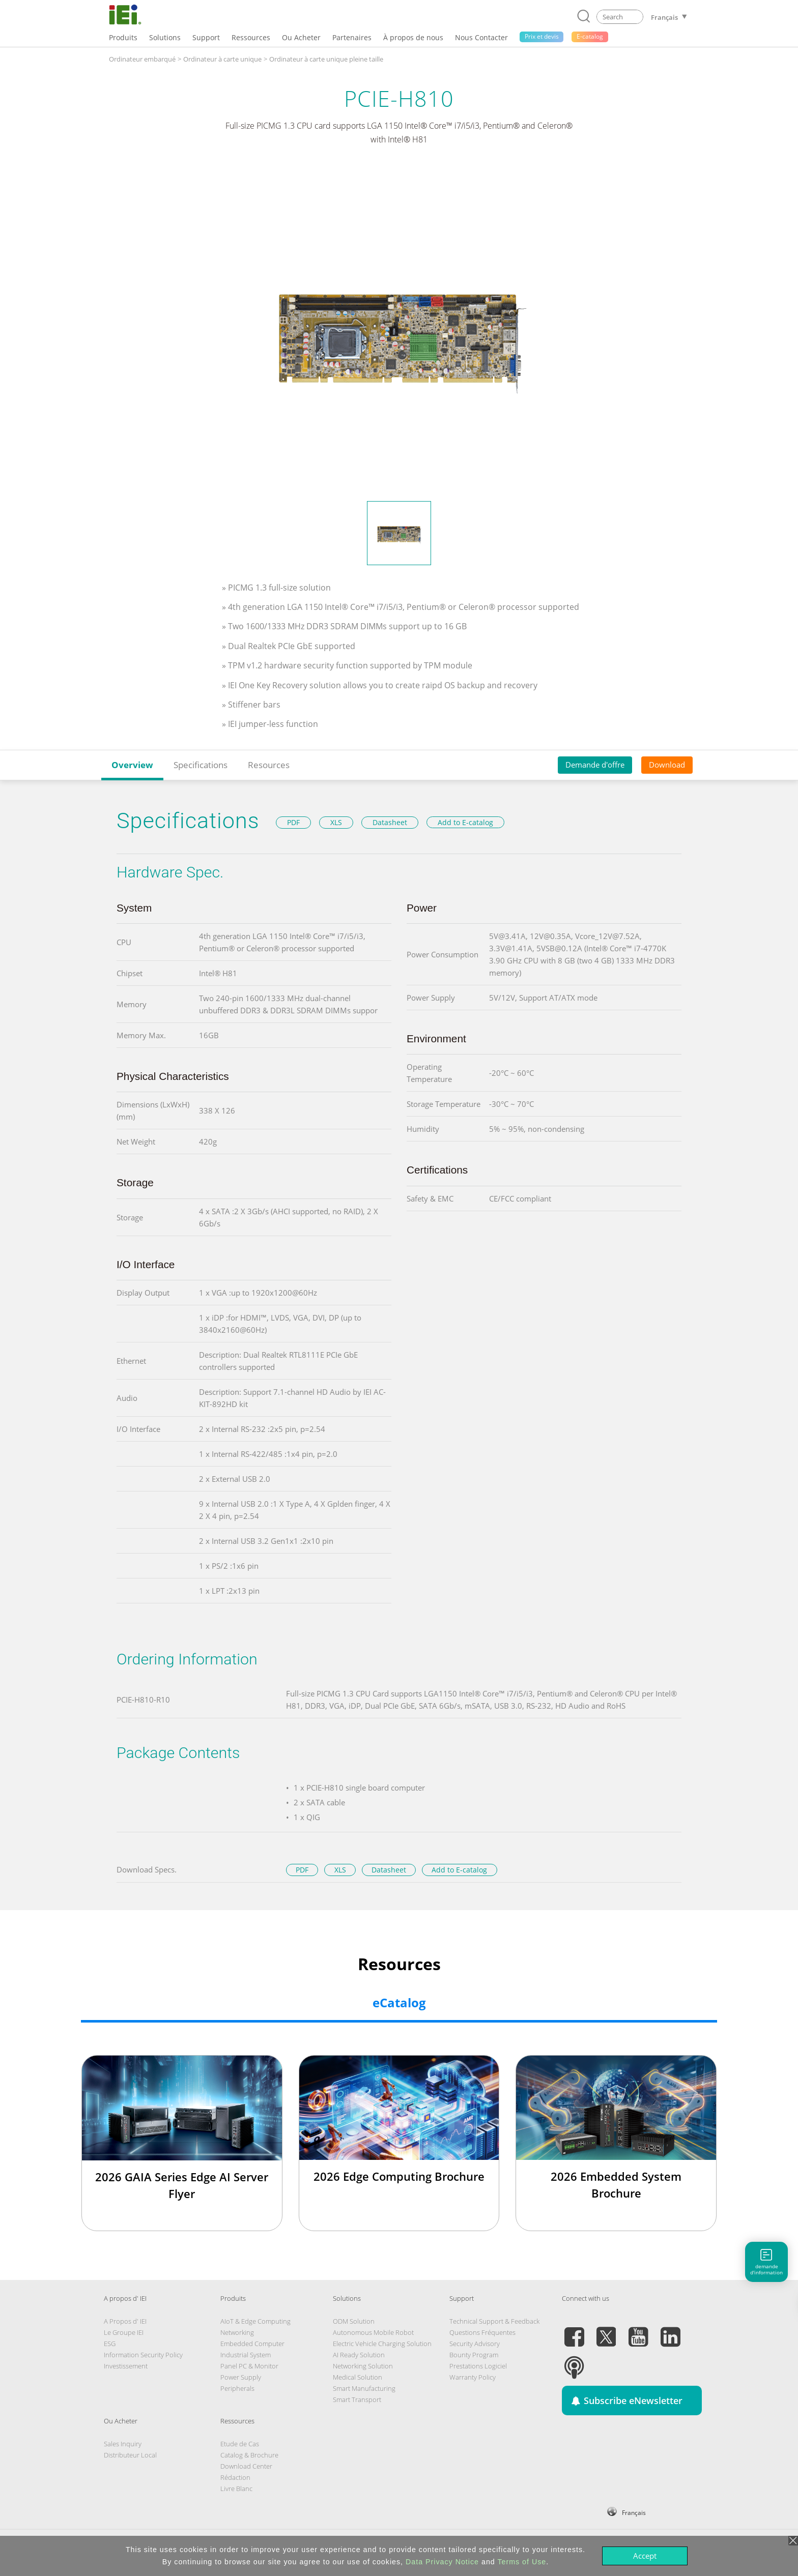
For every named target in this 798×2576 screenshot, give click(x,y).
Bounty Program (473, 2354)
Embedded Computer (252, 2343)
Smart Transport (357, 2399)
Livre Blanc (236, 2488)
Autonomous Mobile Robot (373, 2332)
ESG (110, 2343)
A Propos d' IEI (125, 2321)
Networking (237, 2332)
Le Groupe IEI (124, 2332)
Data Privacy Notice (442, 2562)
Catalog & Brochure (249, 2455)
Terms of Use (521, 2562)
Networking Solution (363, 2365)
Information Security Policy (143, 2354)
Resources (269, 765)
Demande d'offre (594, 764)
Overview (132, 765)
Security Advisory (474, 2343)
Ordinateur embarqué (142, 59)
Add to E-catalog (465, 822)
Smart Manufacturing (364, 2388)
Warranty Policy (472, 2377)
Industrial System (245, 2354)
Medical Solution (357, 2377)
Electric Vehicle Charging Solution (382, 2343)
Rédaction (235, 2477)
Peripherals (237, 2388)
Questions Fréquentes (482, 2332)
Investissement (126, 2365)
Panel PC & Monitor (249, 2365)
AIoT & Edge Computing (255, 2321)
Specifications (200, 765)
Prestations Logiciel (478, 2365)
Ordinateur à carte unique (222, 59)
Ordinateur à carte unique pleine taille (326, 59)
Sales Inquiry (122, 2443)
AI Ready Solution (359, 2354)
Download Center (246, 2466)
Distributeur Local (130, 2455)
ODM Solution (354, 2321)
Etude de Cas (239, 2443)
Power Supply (240, 2377)
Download (667, 764)
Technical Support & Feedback (494, 2321)
